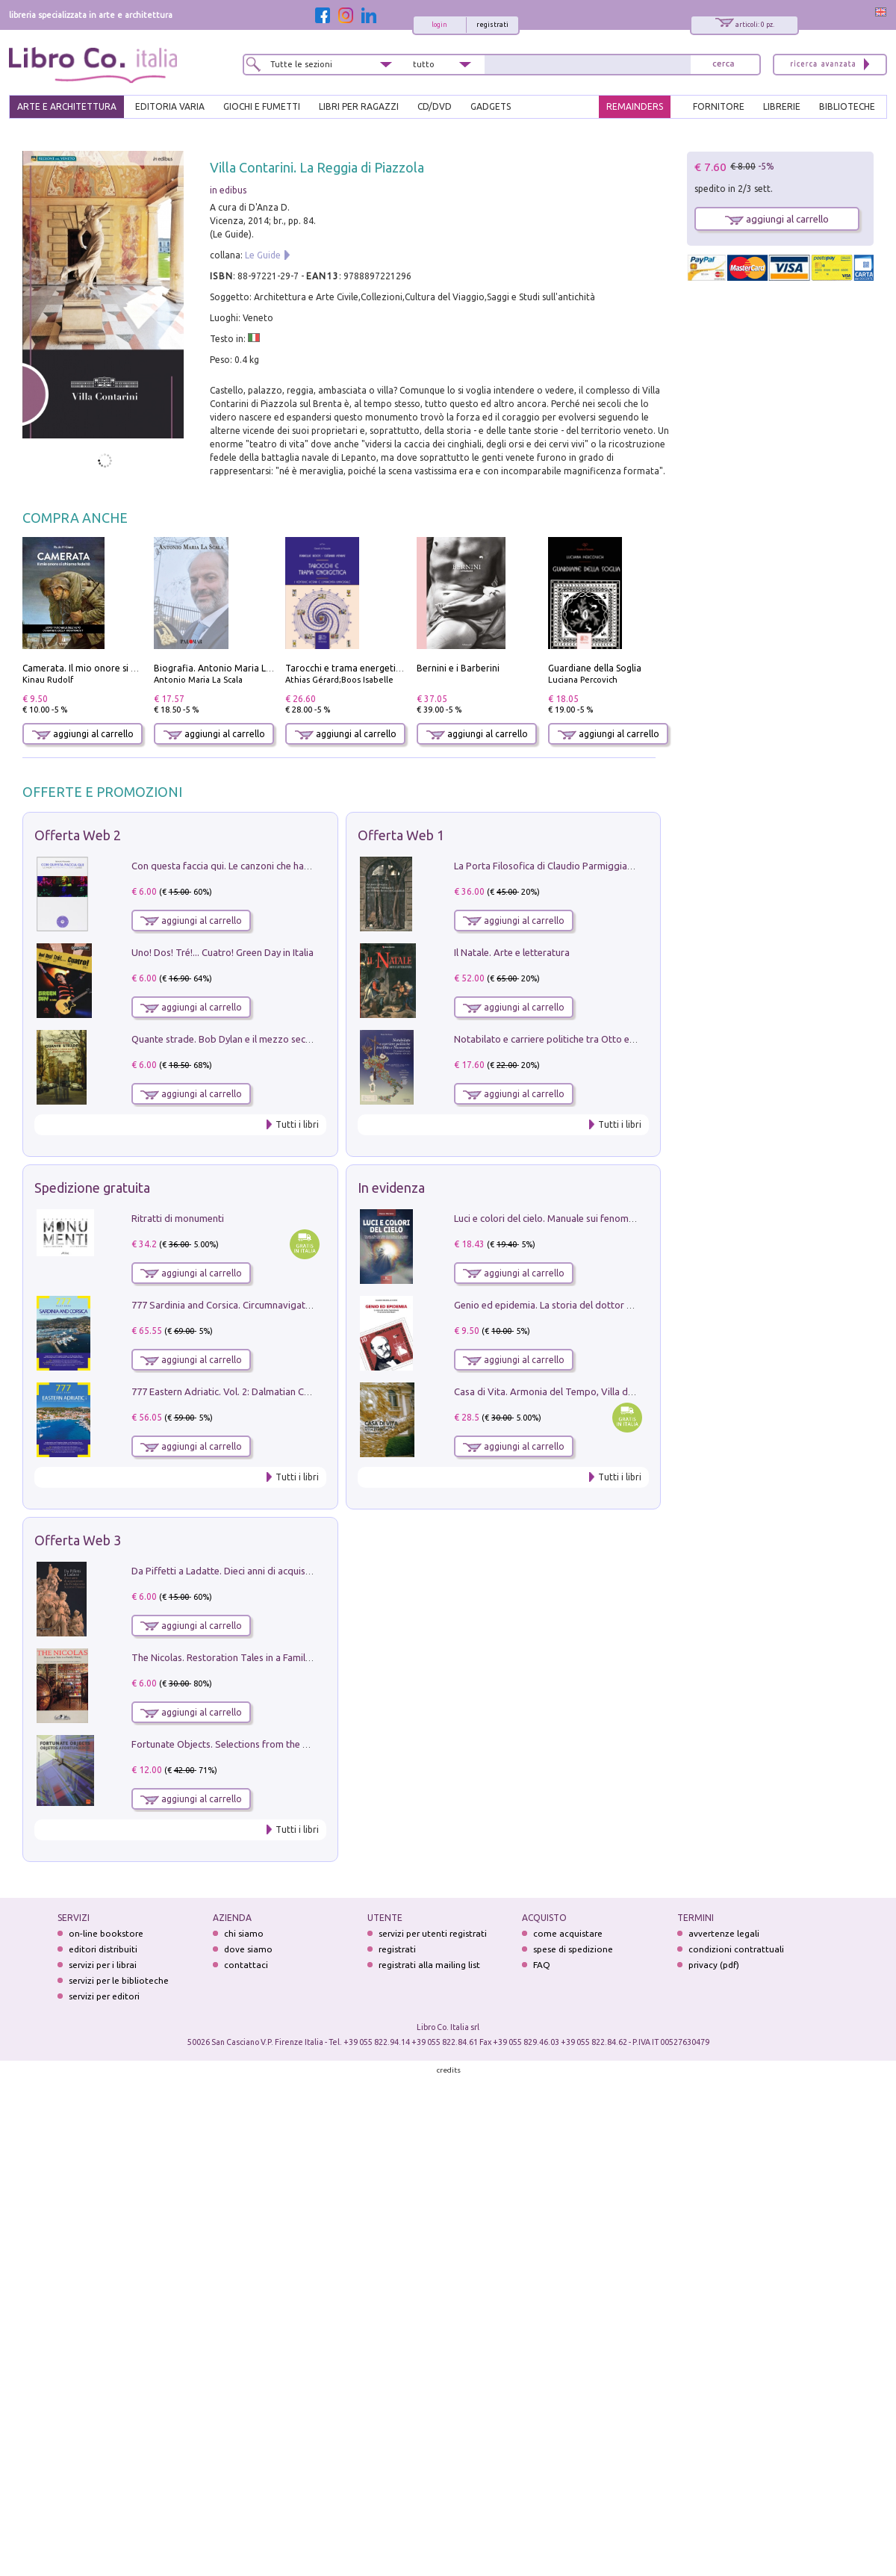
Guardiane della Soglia (594, 668)
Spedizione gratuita (92, 1187)
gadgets (490, 106)
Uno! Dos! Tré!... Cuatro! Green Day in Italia (222, 952)
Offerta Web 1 (401, 835)
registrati (492, 24)
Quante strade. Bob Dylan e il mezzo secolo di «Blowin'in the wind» (275, 1039)
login (439, 24)
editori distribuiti (103, 1949)
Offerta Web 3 (77, 1540)
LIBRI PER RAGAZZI (359, 106)
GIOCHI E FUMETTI (261, 106)
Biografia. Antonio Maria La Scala (224, 668)
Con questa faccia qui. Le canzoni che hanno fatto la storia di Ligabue (280, 865)
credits (449, 2070)
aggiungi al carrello (83, 734)
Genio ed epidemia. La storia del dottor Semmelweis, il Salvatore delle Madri (619, 1305)
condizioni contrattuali (736, 1949)
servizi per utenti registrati (433, 1933)
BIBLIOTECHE (847, 106)
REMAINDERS (634, 106)
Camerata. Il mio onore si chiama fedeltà (108, 668)
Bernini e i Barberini (458, 668)
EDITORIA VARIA (170, 106)
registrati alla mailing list (429, 1965)
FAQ (541, 1965)
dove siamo (248, 1949)
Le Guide (263, 255)
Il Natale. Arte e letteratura (512, 952)
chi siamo (244, 1933)
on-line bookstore (106, 1933)
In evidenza (391, 1187)
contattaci (246, 1965)
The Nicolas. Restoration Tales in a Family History (237, 1657)
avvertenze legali (723, 1933)
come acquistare (568, 1933)
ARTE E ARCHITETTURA (66, 106)
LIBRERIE (781, 106)
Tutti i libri (297, 1124)
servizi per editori (104, 1996)
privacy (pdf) (713, 1965)
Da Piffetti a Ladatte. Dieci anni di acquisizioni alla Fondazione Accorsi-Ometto (301, 1570)
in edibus (228, 190)
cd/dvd (434, 106)
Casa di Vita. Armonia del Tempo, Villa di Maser (556, 1391)
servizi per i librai (103, 1965)
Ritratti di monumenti (177, 1218)
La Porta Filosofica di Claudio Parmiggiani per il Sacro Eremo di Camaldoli (613, 865)
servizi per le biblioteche (119, 1980)
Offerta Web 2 (77, 835)
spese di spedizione (573, 1949)
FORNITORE (718, 106)
